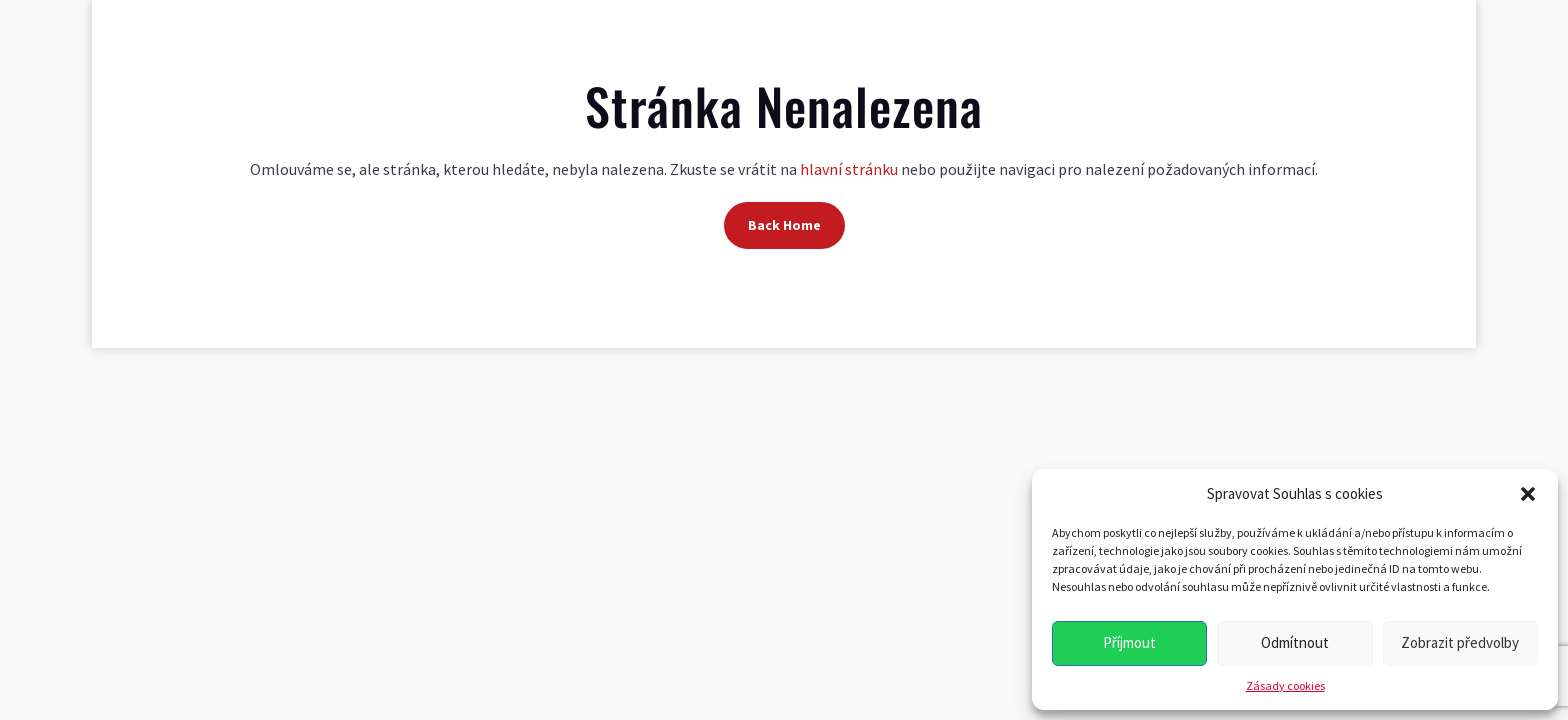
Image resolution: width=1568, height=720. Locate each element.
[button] (1528, 494)
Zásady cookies (1285, 685)
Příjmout (1129, 642)
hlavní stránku (849, 169)
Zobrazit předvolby (1460, 642)
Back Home (784, 225)
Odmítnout (1295, 642)
